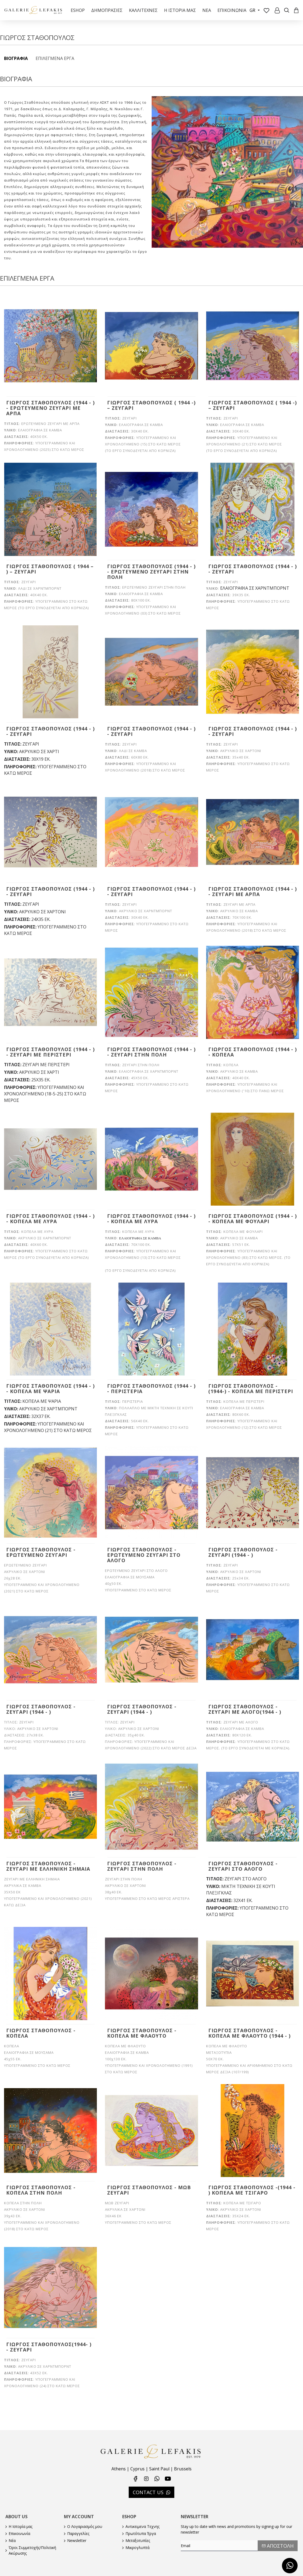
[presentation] (218, 2562)
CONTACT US (148, 2492)
